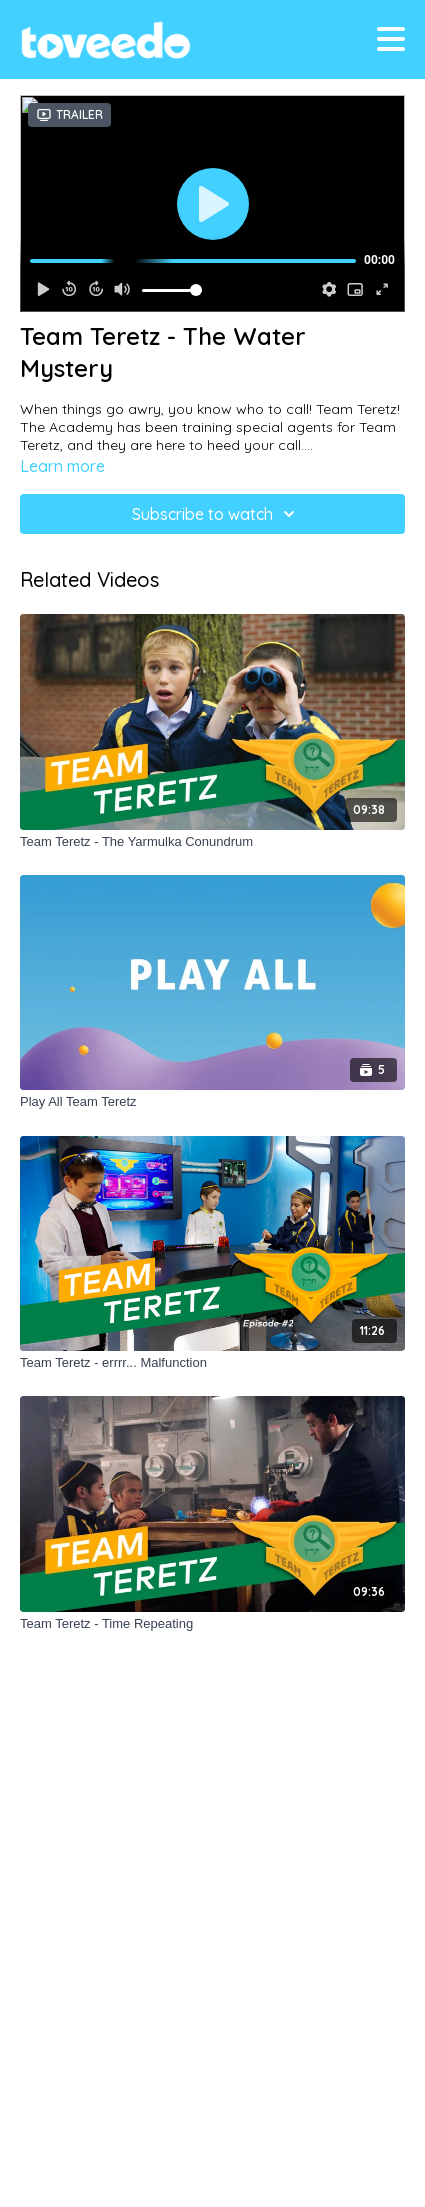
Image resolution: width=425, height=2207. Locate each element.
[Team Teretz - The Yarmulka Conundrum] (212, 842)
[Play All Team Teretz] (212, 1102)
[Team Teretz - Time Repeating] (212, 1624)
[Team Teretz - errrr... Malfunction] (212, 1363)
